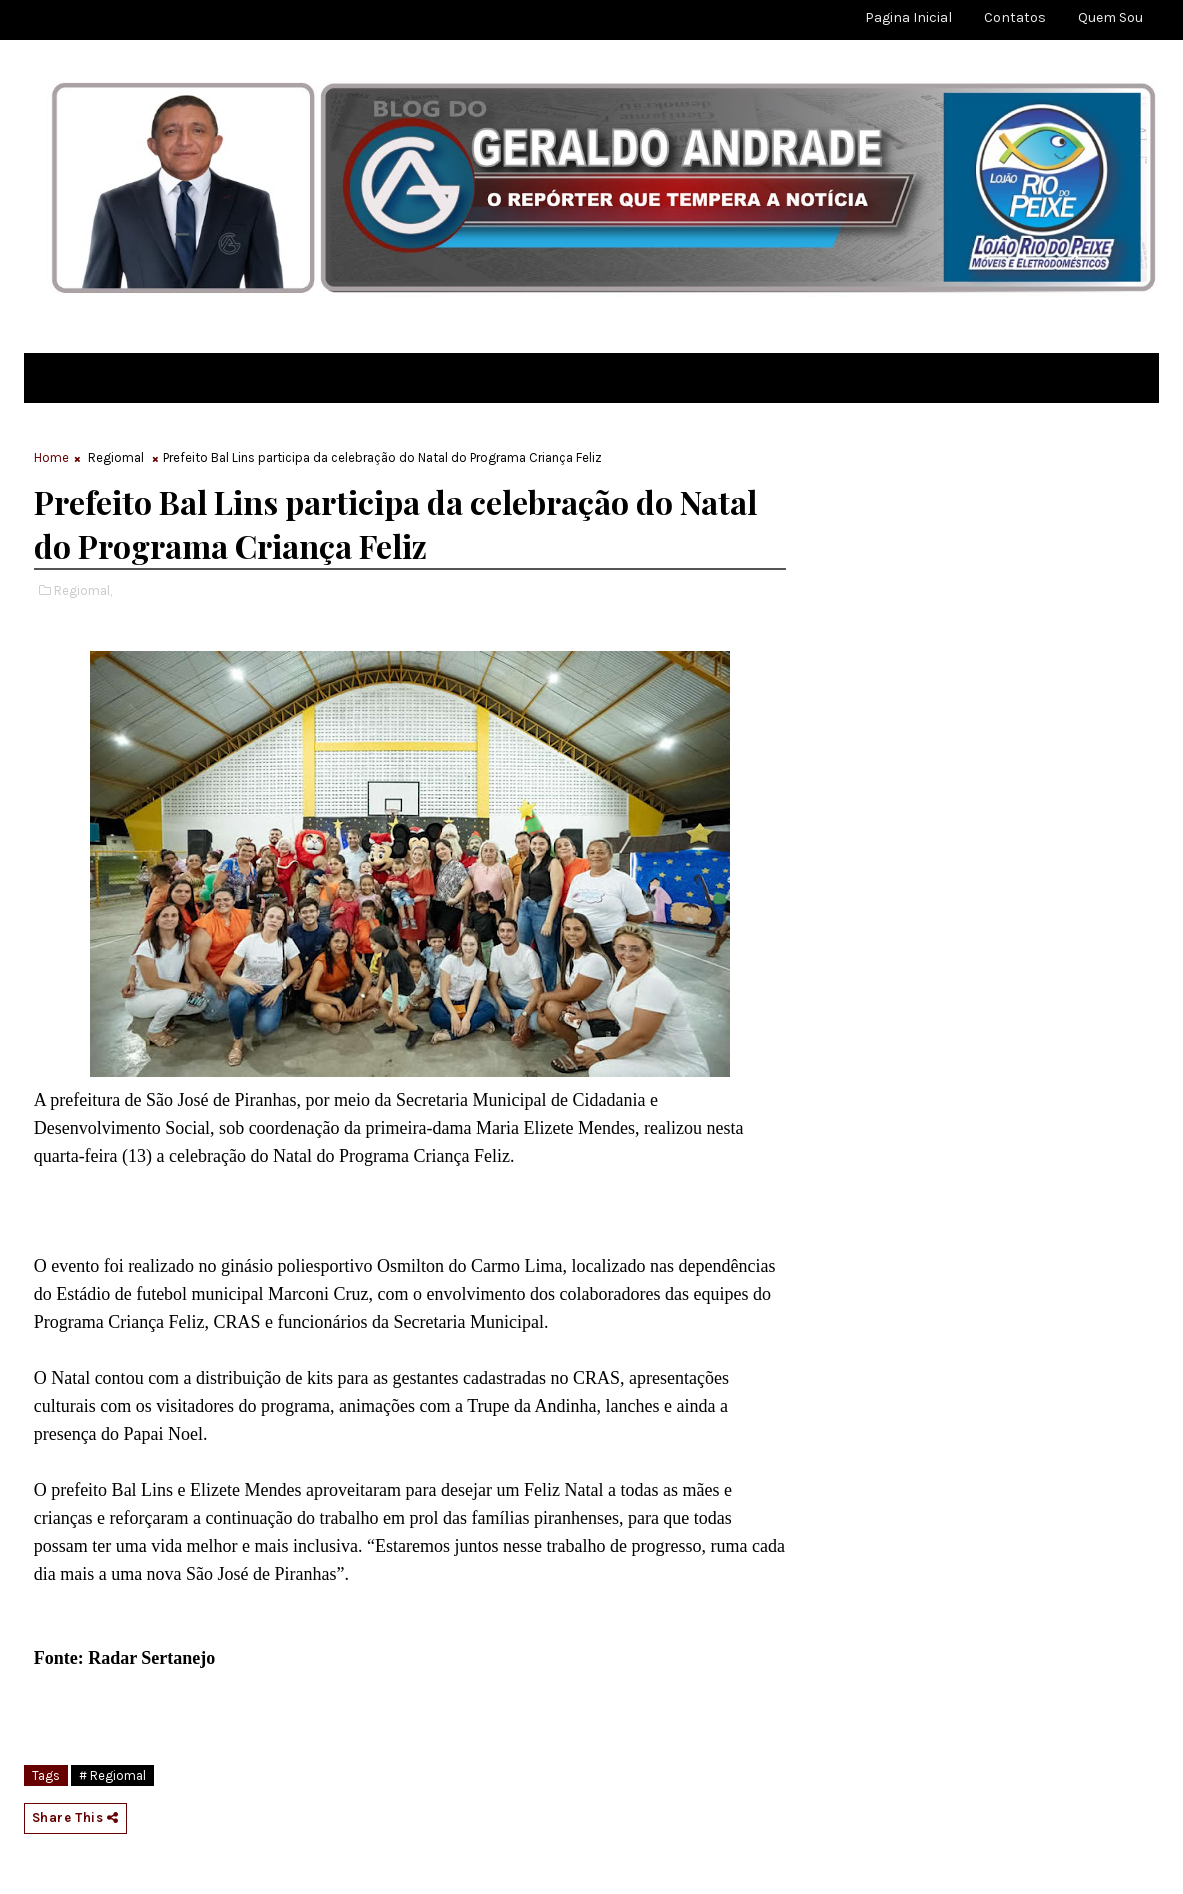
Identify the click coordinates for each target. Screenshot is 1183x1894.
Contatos (1015, 17)
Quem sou (1110, 17)
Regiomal (116, 457)
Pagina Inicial (908, 17)
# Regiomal (112, 1775)
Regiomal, (83, 590)
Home (51, 457)
